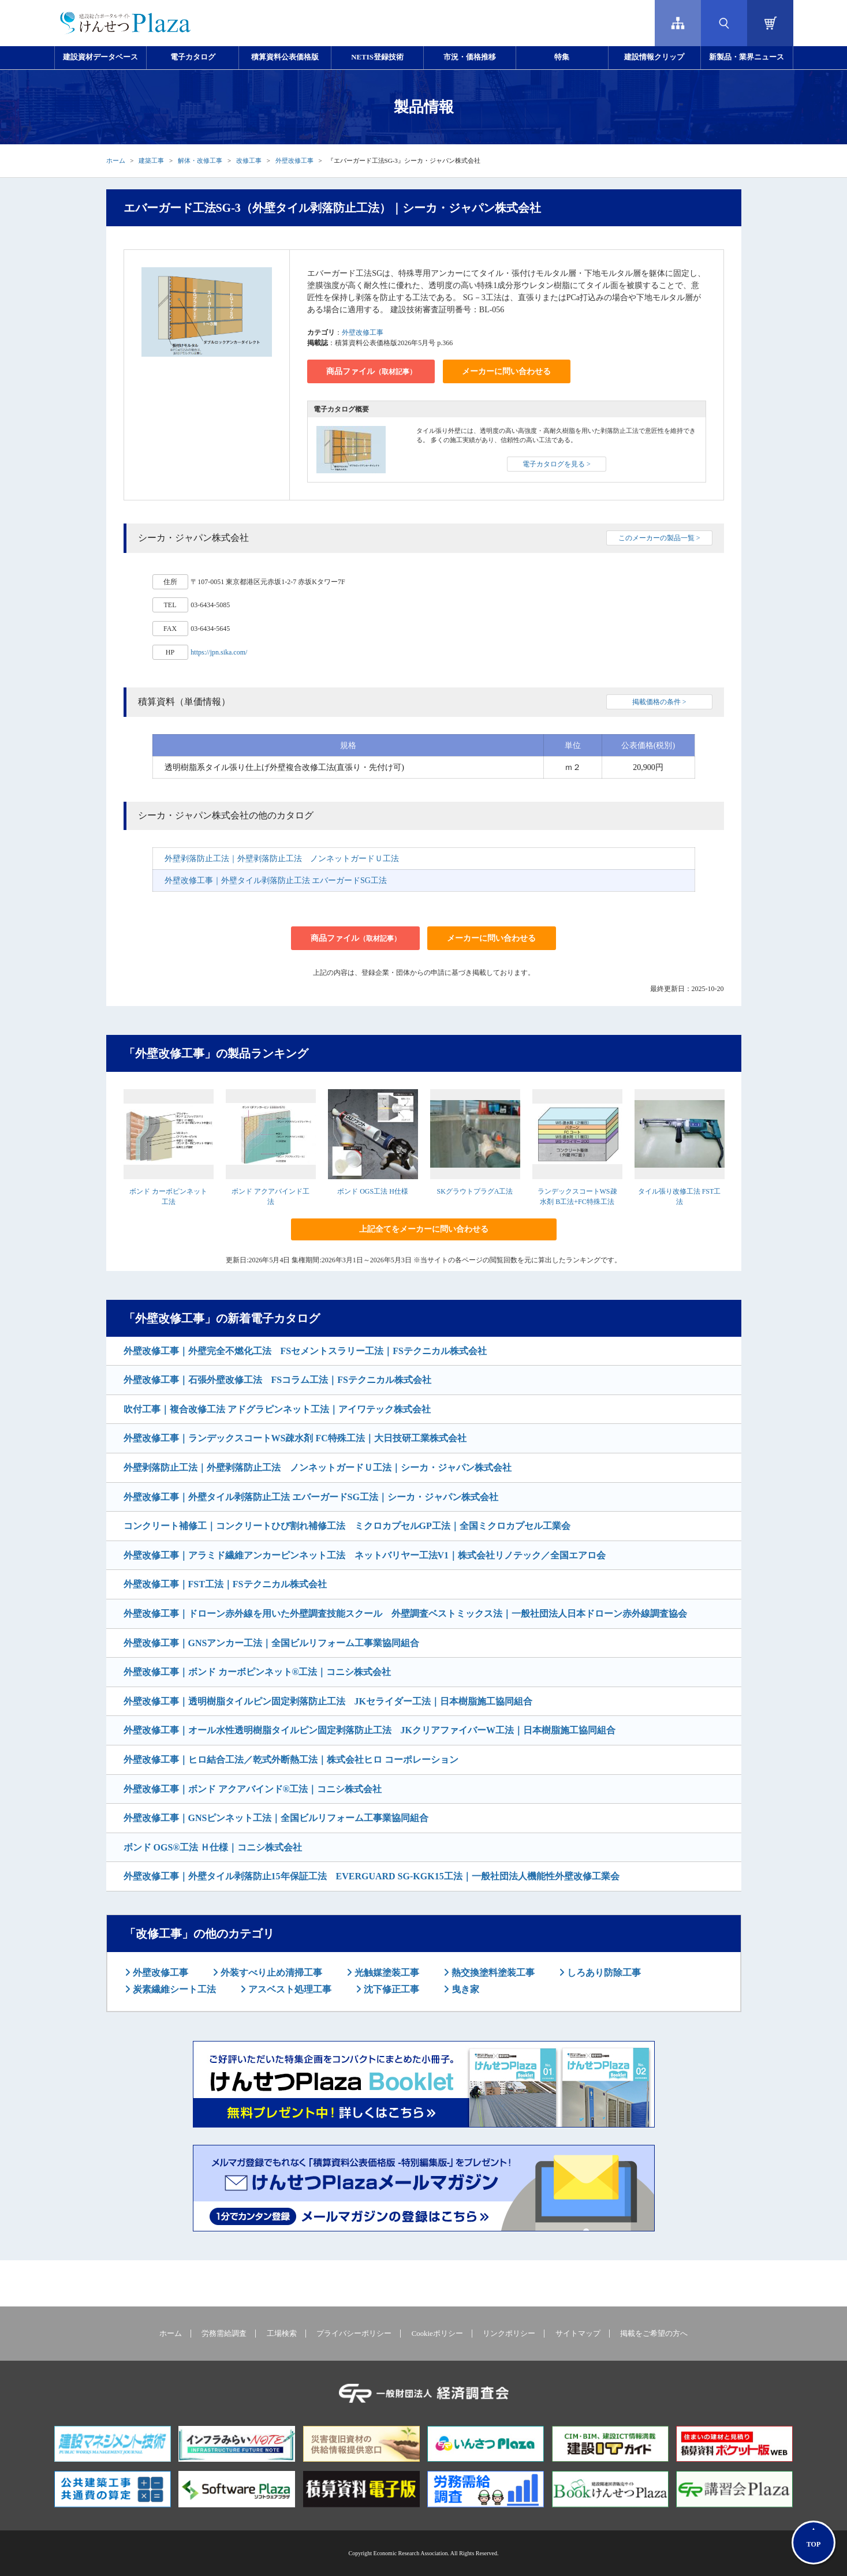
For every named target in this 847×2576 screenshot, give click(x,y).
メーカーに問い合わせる (506, 371)
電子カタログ (192, 57)
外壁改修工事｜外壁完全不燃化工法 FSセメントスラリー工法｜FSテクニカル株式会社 (305, 1351)
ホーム (115, 160)
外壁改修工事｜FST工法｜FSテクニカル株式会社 (225, 1584)
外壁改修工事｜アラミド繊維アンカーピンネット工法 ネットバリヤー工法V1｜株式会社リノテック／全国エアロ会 (365, 1555)
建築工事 (151, 160)
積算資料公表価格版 (285, 57)
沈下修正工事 (390, 1989)
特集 (561, 57)
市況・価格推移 (469, 57)
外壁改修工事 (294, 160)
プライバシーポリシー (353, 2334)
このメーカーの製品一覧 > (659, 538)
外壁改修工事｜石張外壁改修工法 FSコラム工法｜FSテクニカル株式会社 (277, 1380)
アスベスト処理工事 (288, 1989)
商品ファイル (371, 371)
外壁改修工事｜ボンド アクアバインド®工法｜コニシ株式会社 (253, 1789)
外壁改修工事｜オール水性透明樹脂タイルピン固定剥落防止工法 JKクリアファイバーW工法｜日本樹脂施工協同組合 (369, 1730)
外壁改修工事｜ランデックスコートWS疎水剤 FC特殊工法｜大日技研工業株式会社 (295, 1438)
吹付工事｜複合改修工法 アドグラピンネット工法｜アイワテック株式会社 (277, 1409)
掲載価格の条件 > (659, 702)
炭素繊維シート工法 (173, 1989)
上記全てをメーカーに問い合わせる (423, 1229)
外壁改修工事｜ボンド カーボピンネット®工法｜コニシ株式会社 (257, 1672)
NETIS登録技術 (377, 57)
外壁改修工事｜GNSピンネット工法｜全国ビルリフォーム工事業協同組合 (276, 1818)
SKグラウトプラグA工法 (474, 1191)
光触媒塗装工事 (385, 1972)
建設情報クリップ (654, 57)
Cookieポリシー (437, 2334)
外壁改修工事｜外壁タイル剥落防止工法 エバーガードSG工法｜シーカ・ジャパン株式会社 (311, 1497)
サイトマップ (577, 2334)
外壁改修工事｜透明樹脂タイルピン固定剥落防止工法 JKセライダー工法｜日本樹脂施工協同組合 (328, 1701)
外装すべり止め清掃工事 (270, 1972)
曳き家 (464, 1989)
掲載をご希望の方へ (654, 2334)
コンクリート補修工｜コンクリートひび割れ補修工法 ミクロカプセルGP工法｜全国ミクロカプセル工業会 (347, 1526)
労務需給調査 (224, 2334)
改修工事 (249, 160)
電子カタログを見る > (557, 464)
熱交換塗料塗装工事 (492, 1972)
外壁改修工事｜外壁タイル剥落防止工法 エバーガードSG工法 (276, 880)
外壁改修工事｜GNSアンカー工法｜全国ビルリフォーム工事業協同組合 (272, 1643)
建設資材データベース (100, 57)
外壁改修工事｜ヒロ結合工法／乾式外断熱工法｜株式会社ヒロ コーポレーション (291, 1759)
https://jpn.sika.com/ (219, 652)
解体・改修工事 (200, 160)
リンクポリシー (509, 2334)
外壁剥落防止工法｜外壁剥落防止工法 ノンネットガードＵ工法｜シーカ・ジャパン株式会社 (318, 1467)
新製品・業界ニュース (746, 57)
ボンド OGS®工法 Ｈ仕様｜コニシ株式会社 (213, 1847)
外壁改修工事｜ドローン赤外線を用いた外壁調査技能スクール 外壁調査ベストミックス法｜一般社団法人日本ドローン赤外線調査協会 (405, 1613)
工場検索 (282, 2334)
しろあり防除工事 (603, 1972)
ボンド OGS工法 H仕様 (372, 1191)
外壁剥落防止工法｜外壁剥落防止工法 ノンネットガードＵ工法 (282, 858)
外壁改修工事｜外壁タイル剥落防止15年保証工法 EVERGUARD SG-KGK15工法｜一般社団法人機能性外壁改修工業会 (372, 1876)
